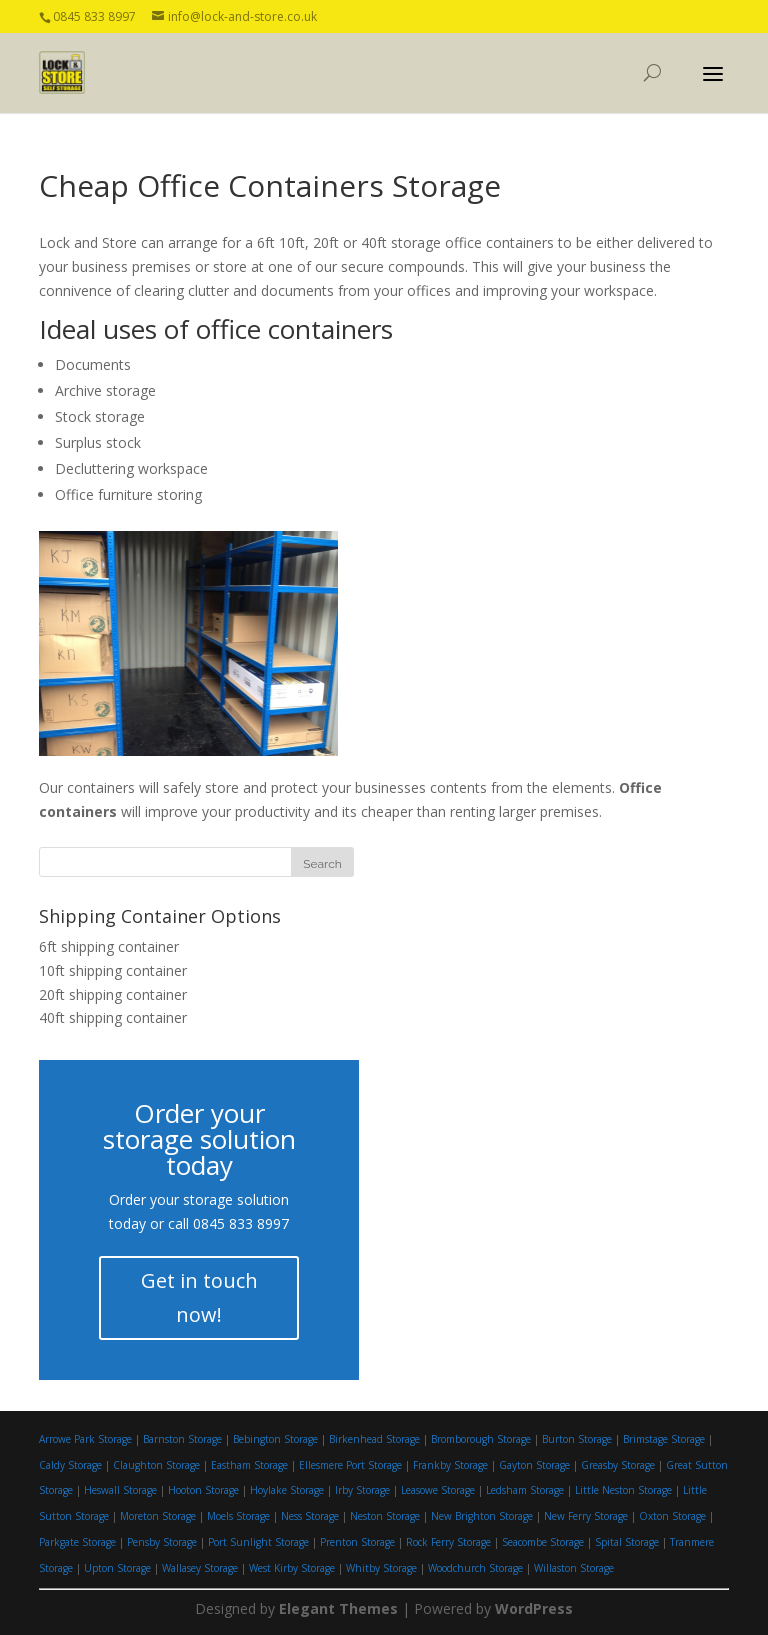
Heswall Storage (120, 1490)
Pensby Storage (162, 1542)
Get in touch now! (199, 1297)
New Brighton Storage (482, 1516)
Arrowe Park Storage (85, 1439)
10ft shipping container (113, 970)
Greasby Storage (618, 1465)
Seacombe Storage (543, 1542)
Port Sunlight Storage (258, 1542)
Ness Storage (310, 1516)
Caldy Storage (70, 1465)
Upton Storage (117, 1568)
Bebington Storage (275, 1439)
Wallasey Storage (200, 1568)
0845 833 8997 (241, 1223)
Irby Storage (362, 1490)
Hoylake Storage (287, 1490)
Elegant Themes (338, 1608)
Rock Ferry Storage (448, 1542)
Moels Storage (238, 1516)
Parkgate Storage (77, 1542)
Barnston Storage (182, 1439)
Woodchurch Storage (475, 1568)
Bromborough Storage (481, 1439)
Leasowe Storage (438, 1490)
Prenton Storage (357, 1542)
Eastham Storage (249, 1465)
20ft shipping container (113, 994)
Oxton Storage (672, 1516)
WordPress (534, 1608)
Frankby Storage (450, 1465)
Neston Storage (385, 1516)
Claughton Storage (156, 1465)
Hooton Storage (203, 1490)
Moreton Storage (158, 1516)
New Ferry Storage (586, 1516)
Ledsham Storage (525, 1490)
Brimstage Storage (664, 1439)
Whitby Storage (381, 1568)
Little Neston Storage (623, 1490)
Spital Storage (627, 1542)
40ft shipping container (113, 1017)
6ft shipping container (109, 946)
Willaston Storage (574, 1568)
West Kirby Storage (292, 1568)
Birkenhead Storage (374, 1439)
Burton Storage (577, 1439)
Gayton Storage (534, 1465)
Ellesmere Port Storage (350, 1465)
